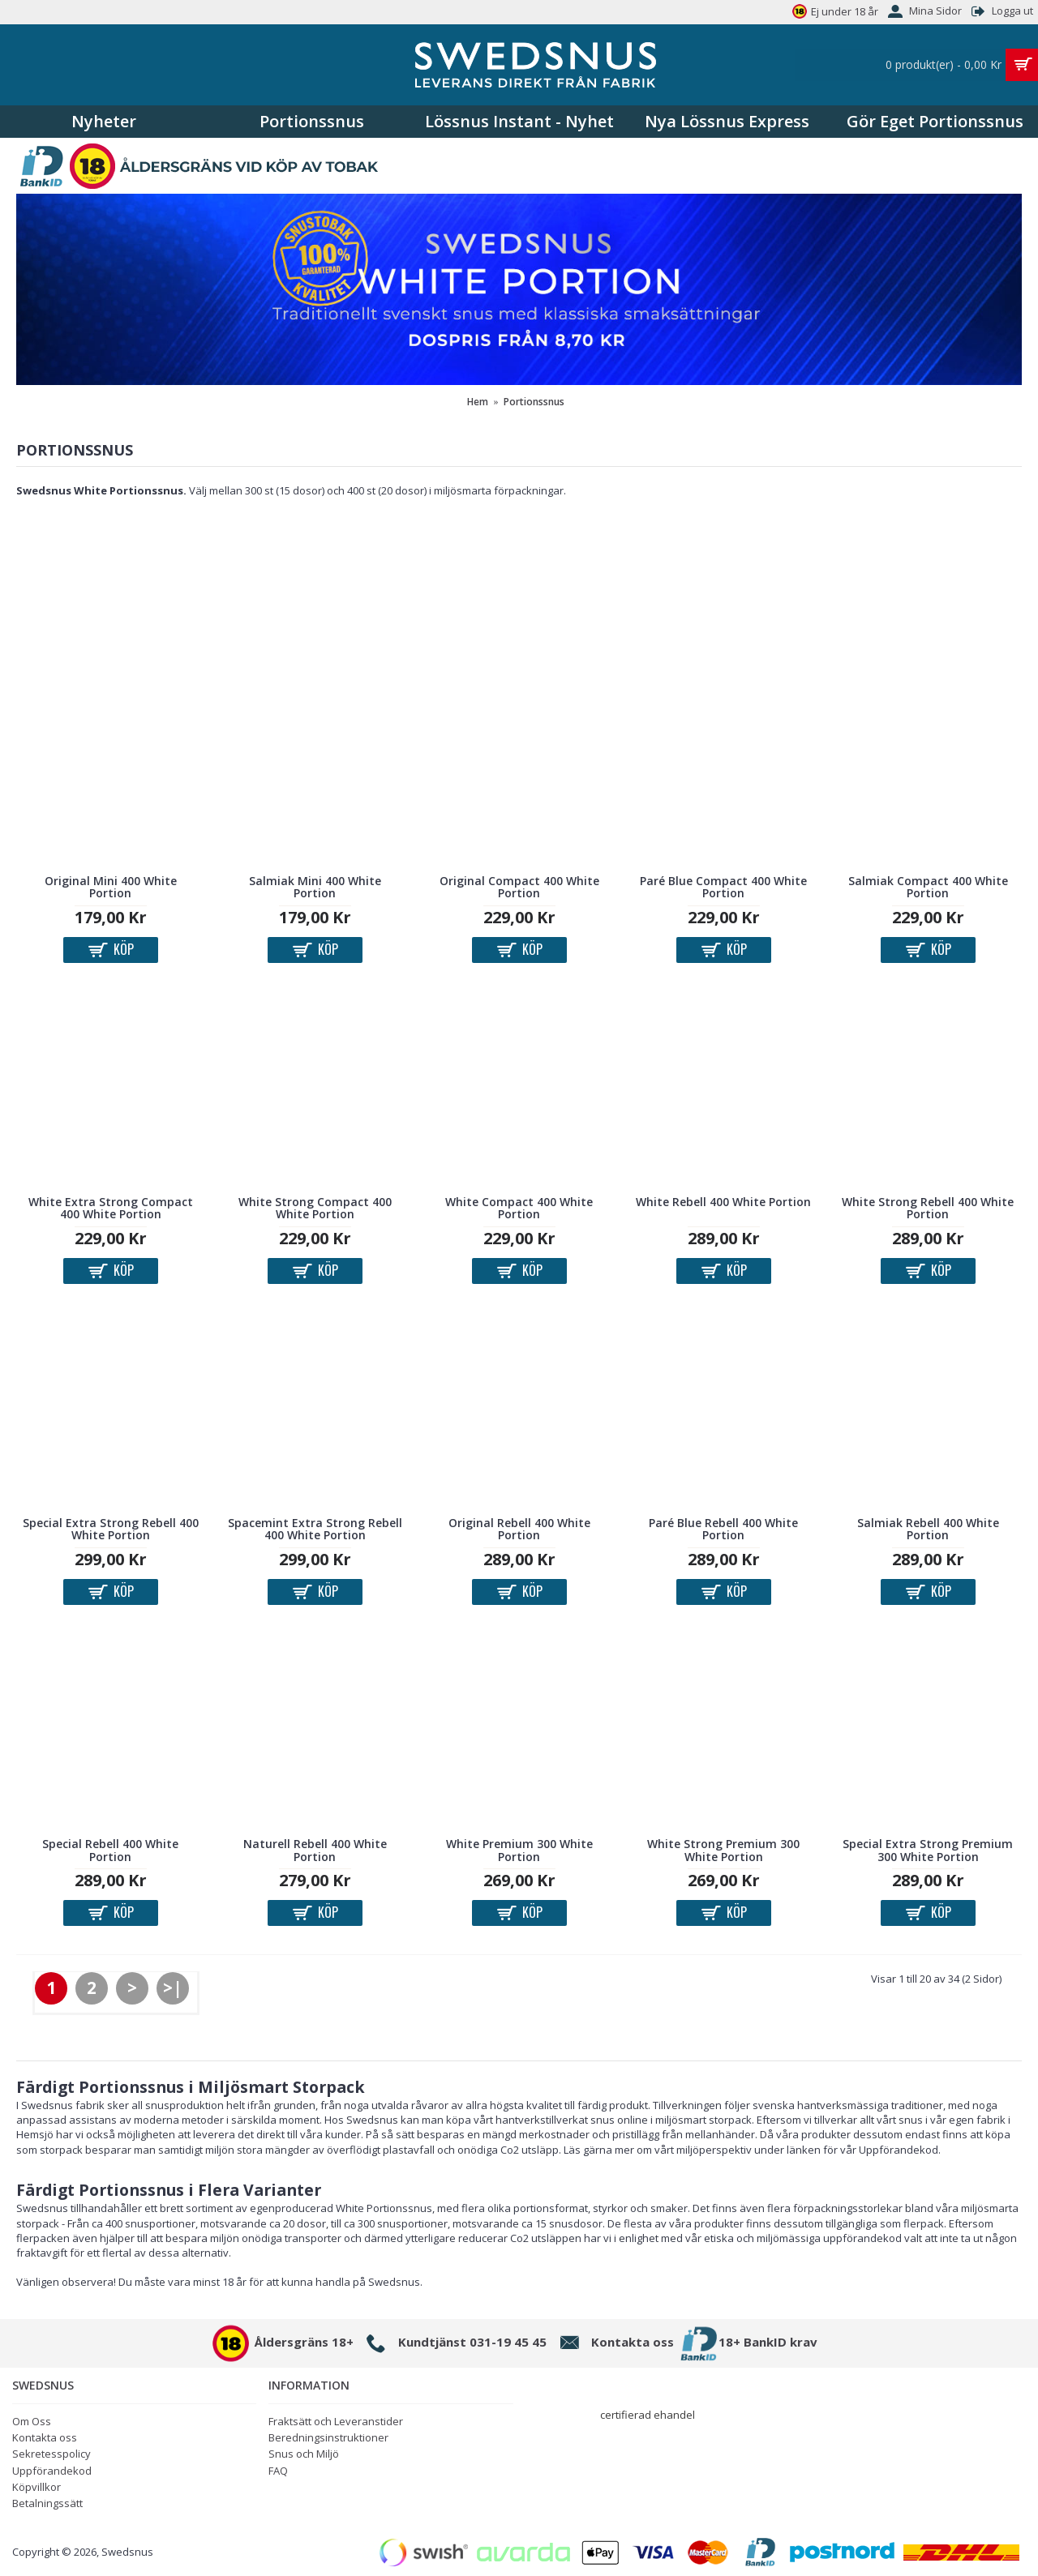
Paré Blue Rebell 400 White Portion (723, 1529)
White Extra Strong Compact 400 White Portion (110, 1208)
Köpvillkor (36, 2487)
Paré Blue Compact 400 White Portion (723, 887)
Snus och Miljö (303, 2453)
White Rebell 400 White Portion (723, 1201)
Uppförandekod (52, 2470)
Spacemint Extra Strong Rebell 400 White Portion (315, 1529)
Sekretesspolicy (51, 2453)
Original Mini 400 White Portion (111, 887)
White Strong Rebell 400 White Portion (928, 1208)
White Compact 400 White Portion (519, 1208)
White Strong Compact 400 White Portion (315, 1208)
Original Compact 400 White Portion (519, 887)
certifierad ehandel (647, 2414)
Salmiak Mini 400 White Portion (315, 887)
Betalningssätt (47, 2503)
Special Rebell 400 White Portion (110, 1850)
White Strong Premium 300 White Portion (723, 1850)
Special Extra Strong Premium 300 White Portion (928, 1850)
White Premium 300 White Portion (519, 1850)
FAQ (278, 2470)
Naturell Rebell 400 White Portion (315, 1850)
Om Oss (31, 2421)
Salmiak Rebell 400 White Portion (928, 1529)
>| (172, 1987)
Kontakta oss (44, 2437)
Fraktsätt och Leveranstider (335, 2421)
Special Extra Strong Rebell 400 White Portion (111, 1529)
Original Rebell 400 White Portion (519, 1529)
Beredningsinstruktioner (328, 2437)
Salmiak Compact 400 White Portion (928, 887)
